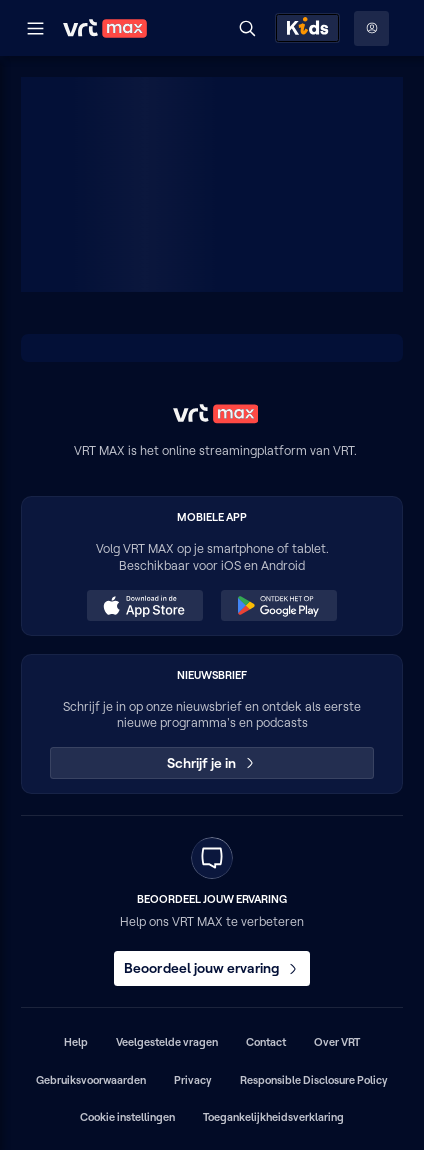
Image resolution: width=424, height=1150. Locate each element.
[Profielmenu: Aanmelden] (371, 28)
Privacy (193, 1080)
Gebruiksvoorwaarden (91, 1080)
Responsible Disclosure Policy (314, 1080)
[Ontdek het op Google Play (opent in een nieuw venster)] (279, 606)
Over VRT (337, 1042)
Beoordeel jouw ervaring (212, 968)
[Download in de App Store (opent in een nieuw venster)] (145, 606)
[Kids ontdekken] (307, 28)
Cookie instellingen (127, 1117)
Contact (266, 1042)
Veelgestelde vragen (167, 1042)
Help (76, 1042)
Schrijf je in (212, 763)
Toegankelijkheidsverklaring (273, 1117)
